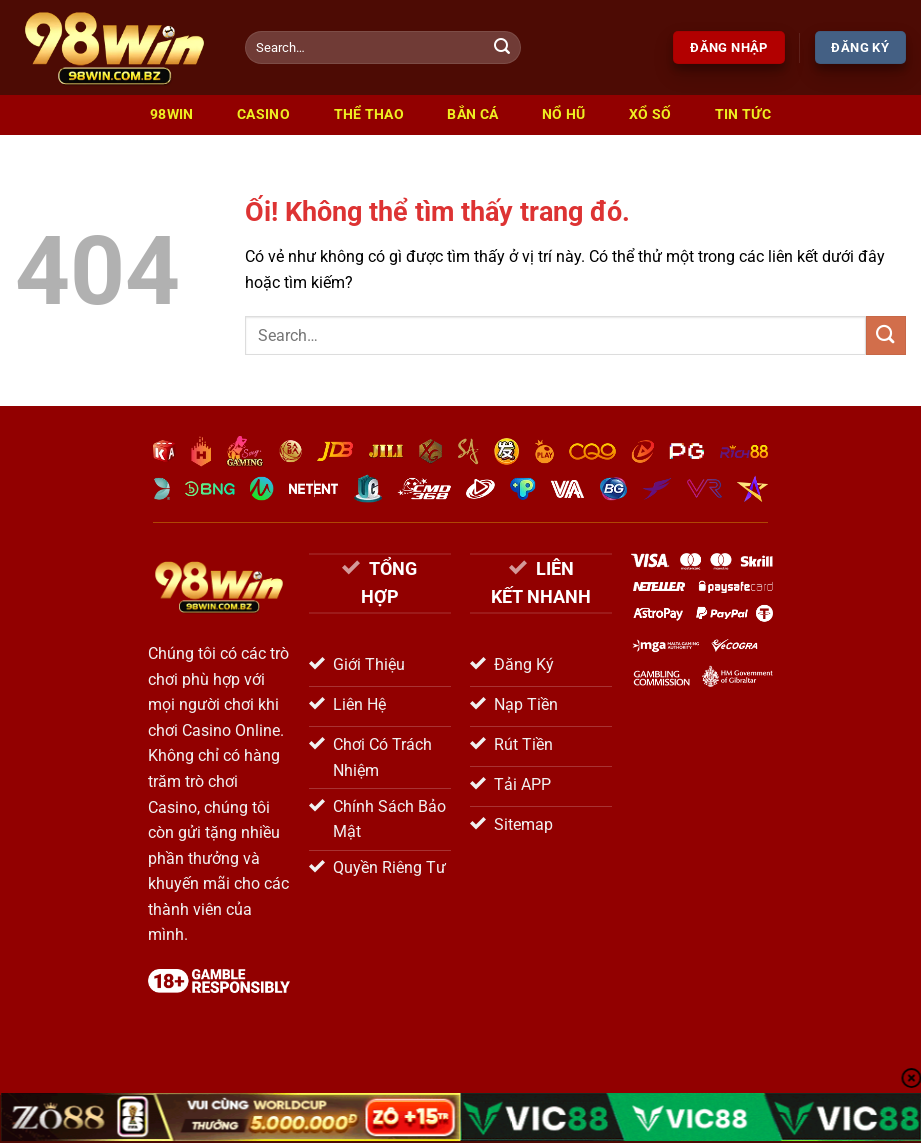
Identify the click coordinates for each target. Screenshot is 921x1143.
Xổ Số (650, 114)
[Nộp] (502, 48)
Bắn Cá (472, 114)
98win (171, 114)
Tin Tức (743, 114)
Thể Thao (369, 114)
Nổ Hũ (563, 114)
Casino (263, 114)
